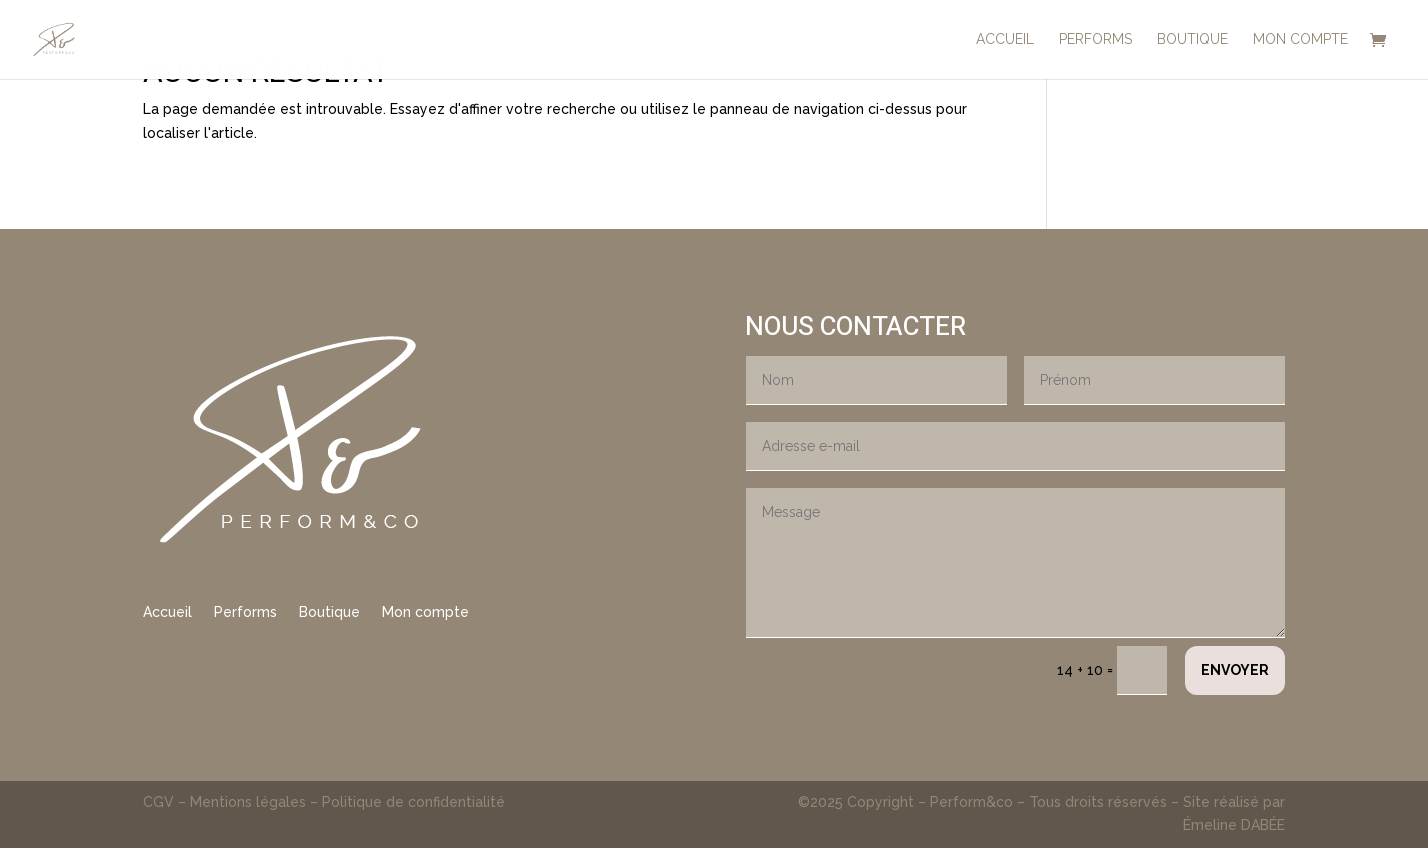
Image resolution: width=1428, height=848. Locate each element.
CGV (160, 802)
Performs (245, 612)
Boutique (329, 612)
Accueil (167, 612)
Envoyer (1235, 670)
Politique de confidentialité (413, 802)
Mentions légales (248, 802)
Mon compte (425, 612)
